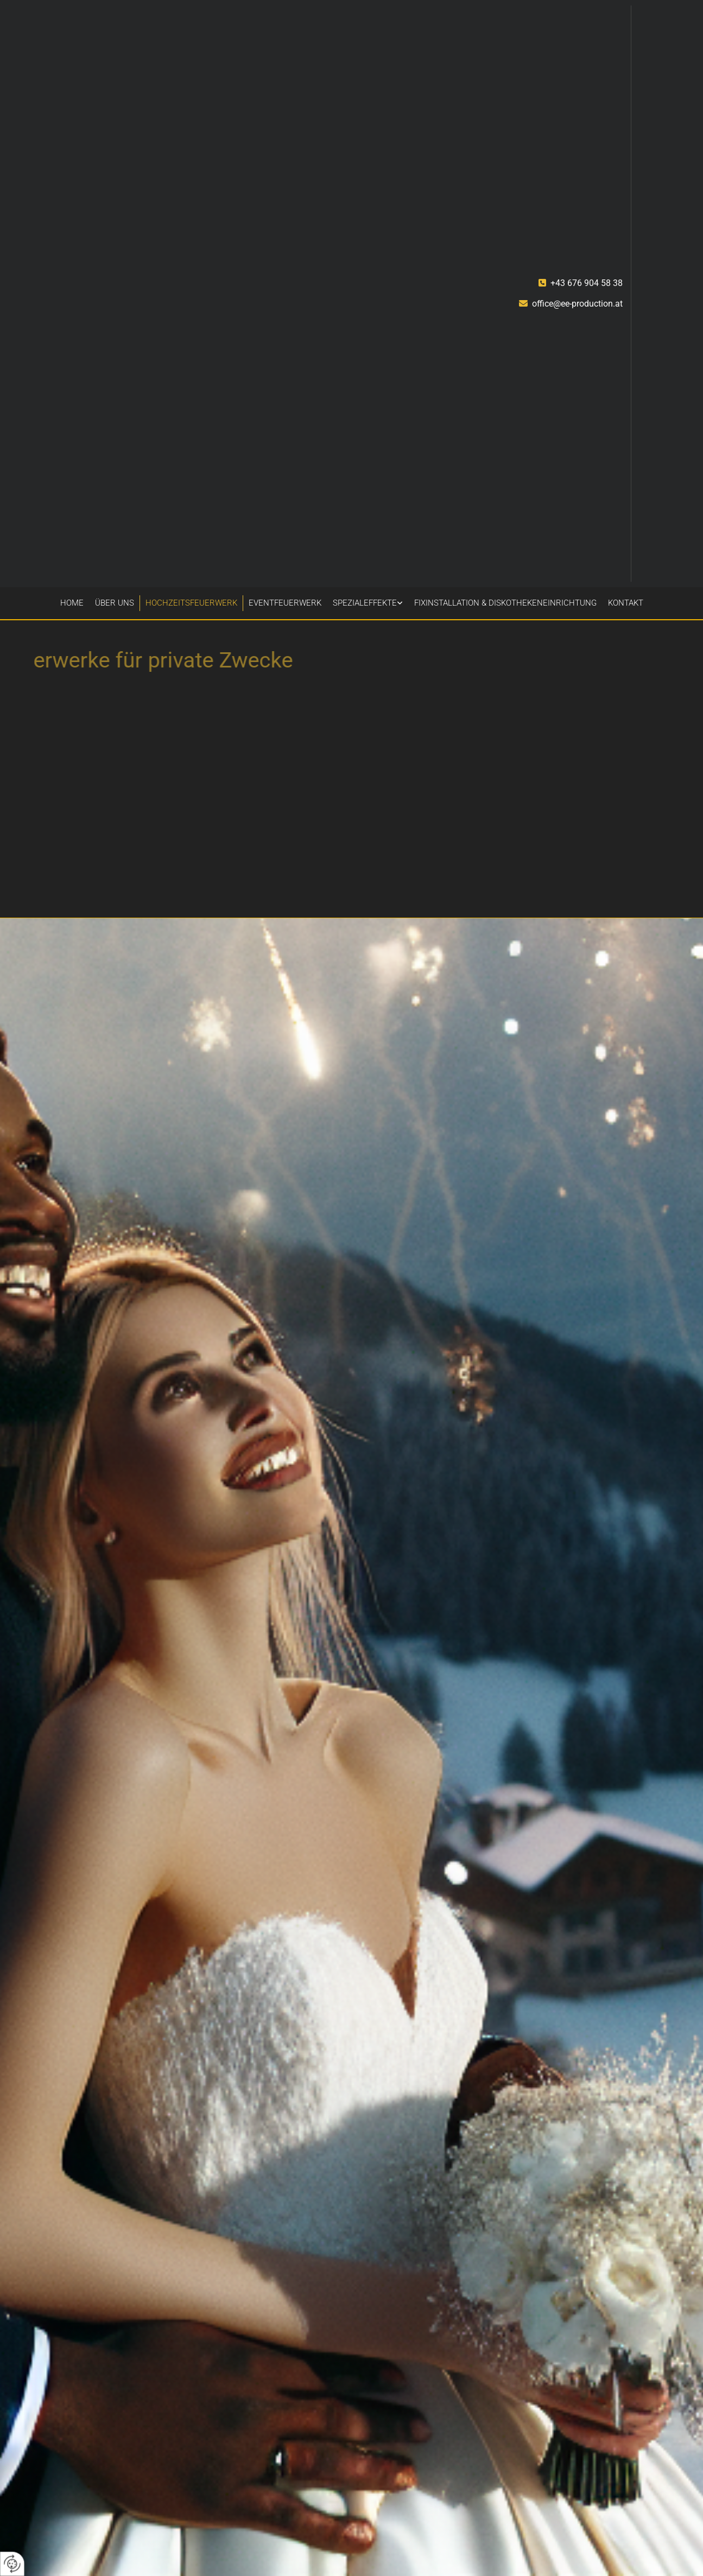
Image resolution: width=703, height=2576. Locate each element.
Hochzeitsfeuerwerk (191, 603)
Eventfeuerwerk (285, 603)
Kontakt (625, 603)
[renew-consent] (12, 2564)
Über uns (114, 603)
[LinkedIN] (634, 576)
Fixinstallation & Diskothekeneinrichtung (505, 603)
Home (72, 603)
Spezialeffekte (365, 603)
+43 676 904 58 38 (586, 283)
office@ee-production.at (577, 303)
